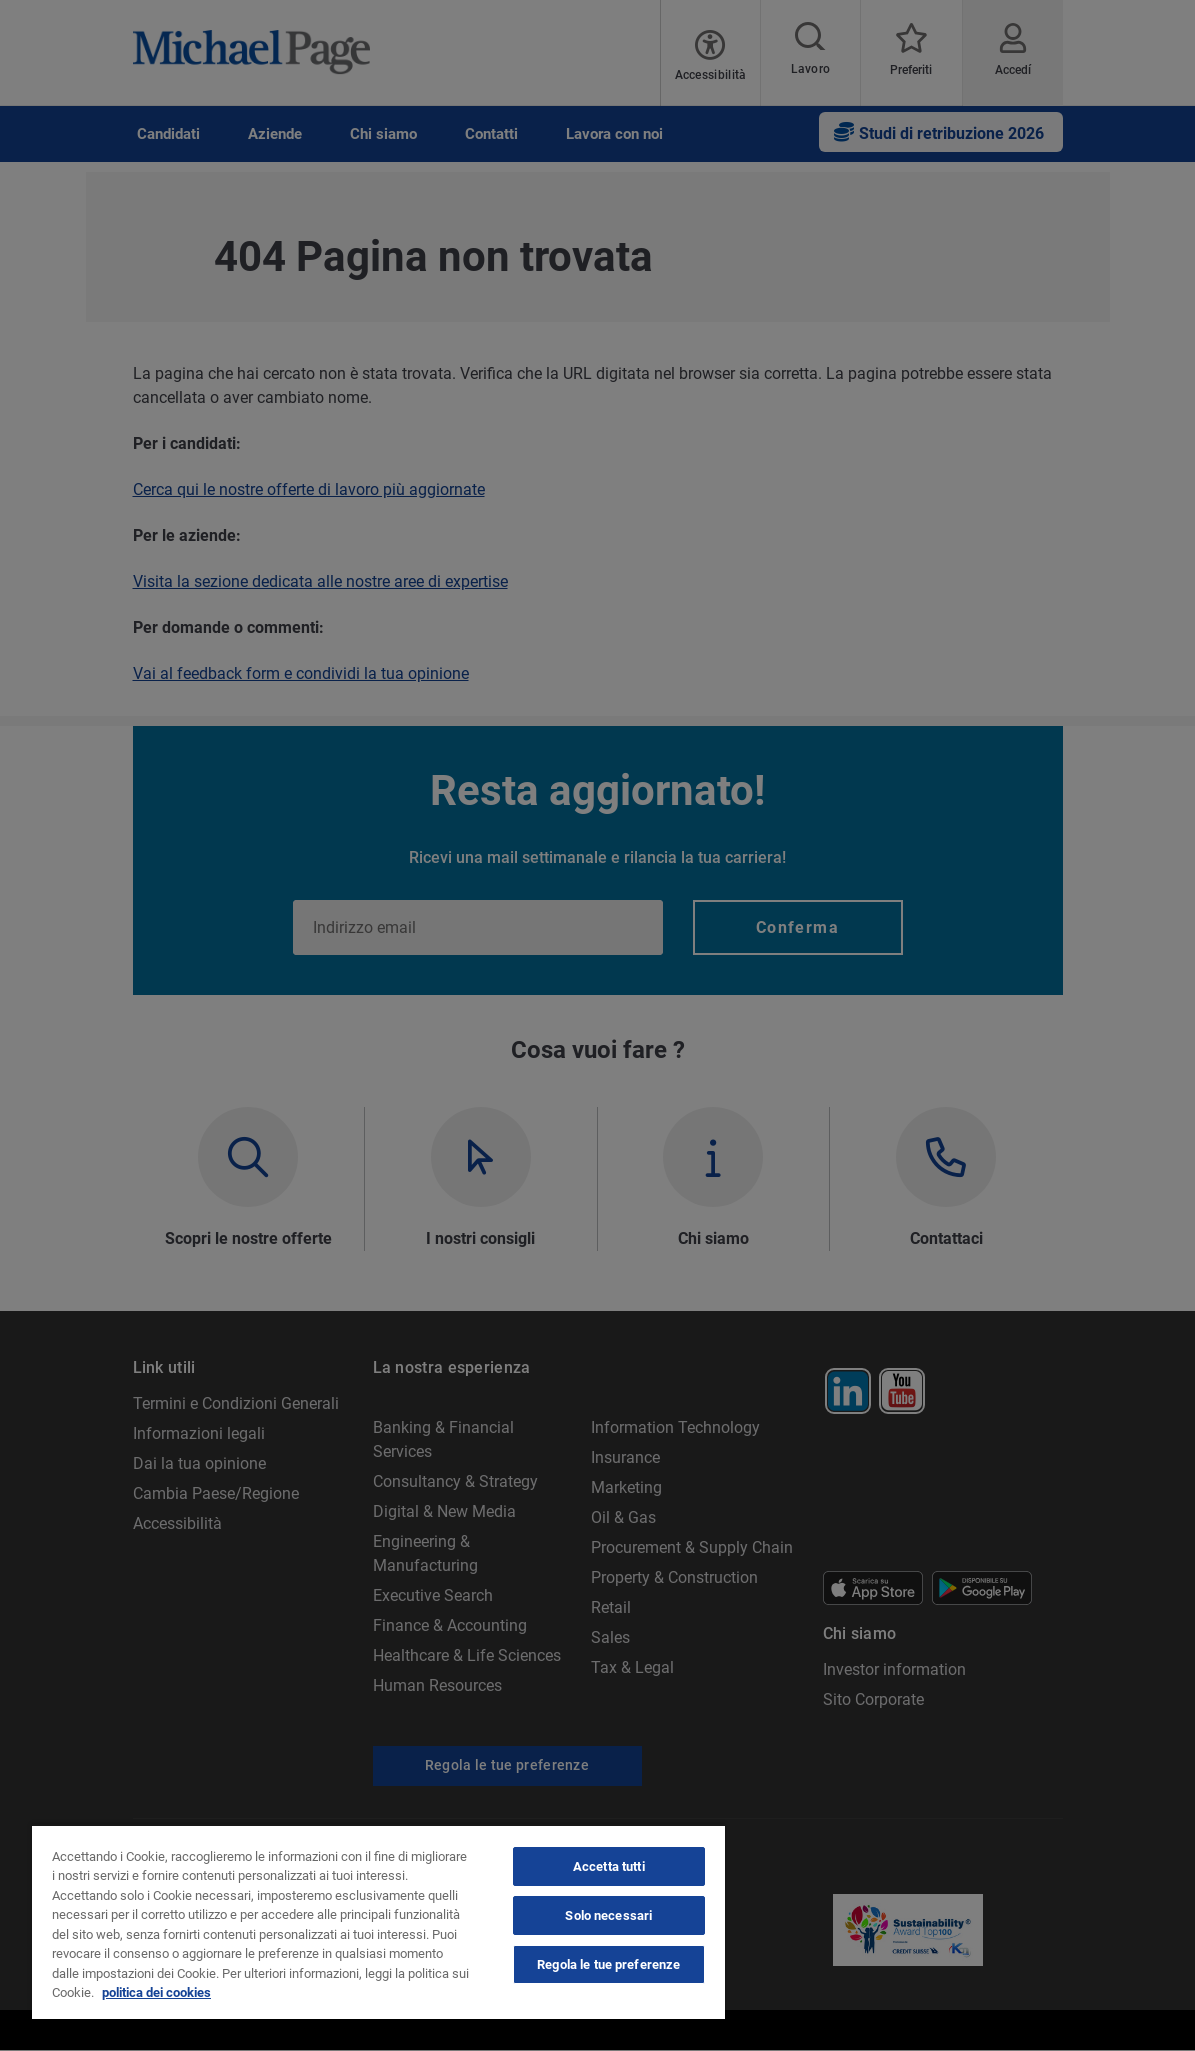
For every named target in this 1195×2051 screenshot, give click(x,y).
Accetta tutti (609, 1866)
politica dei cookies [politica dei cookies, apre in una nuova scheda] (156, 1992)
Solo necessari (608, 1915)
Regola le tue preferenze (608, 1964)
